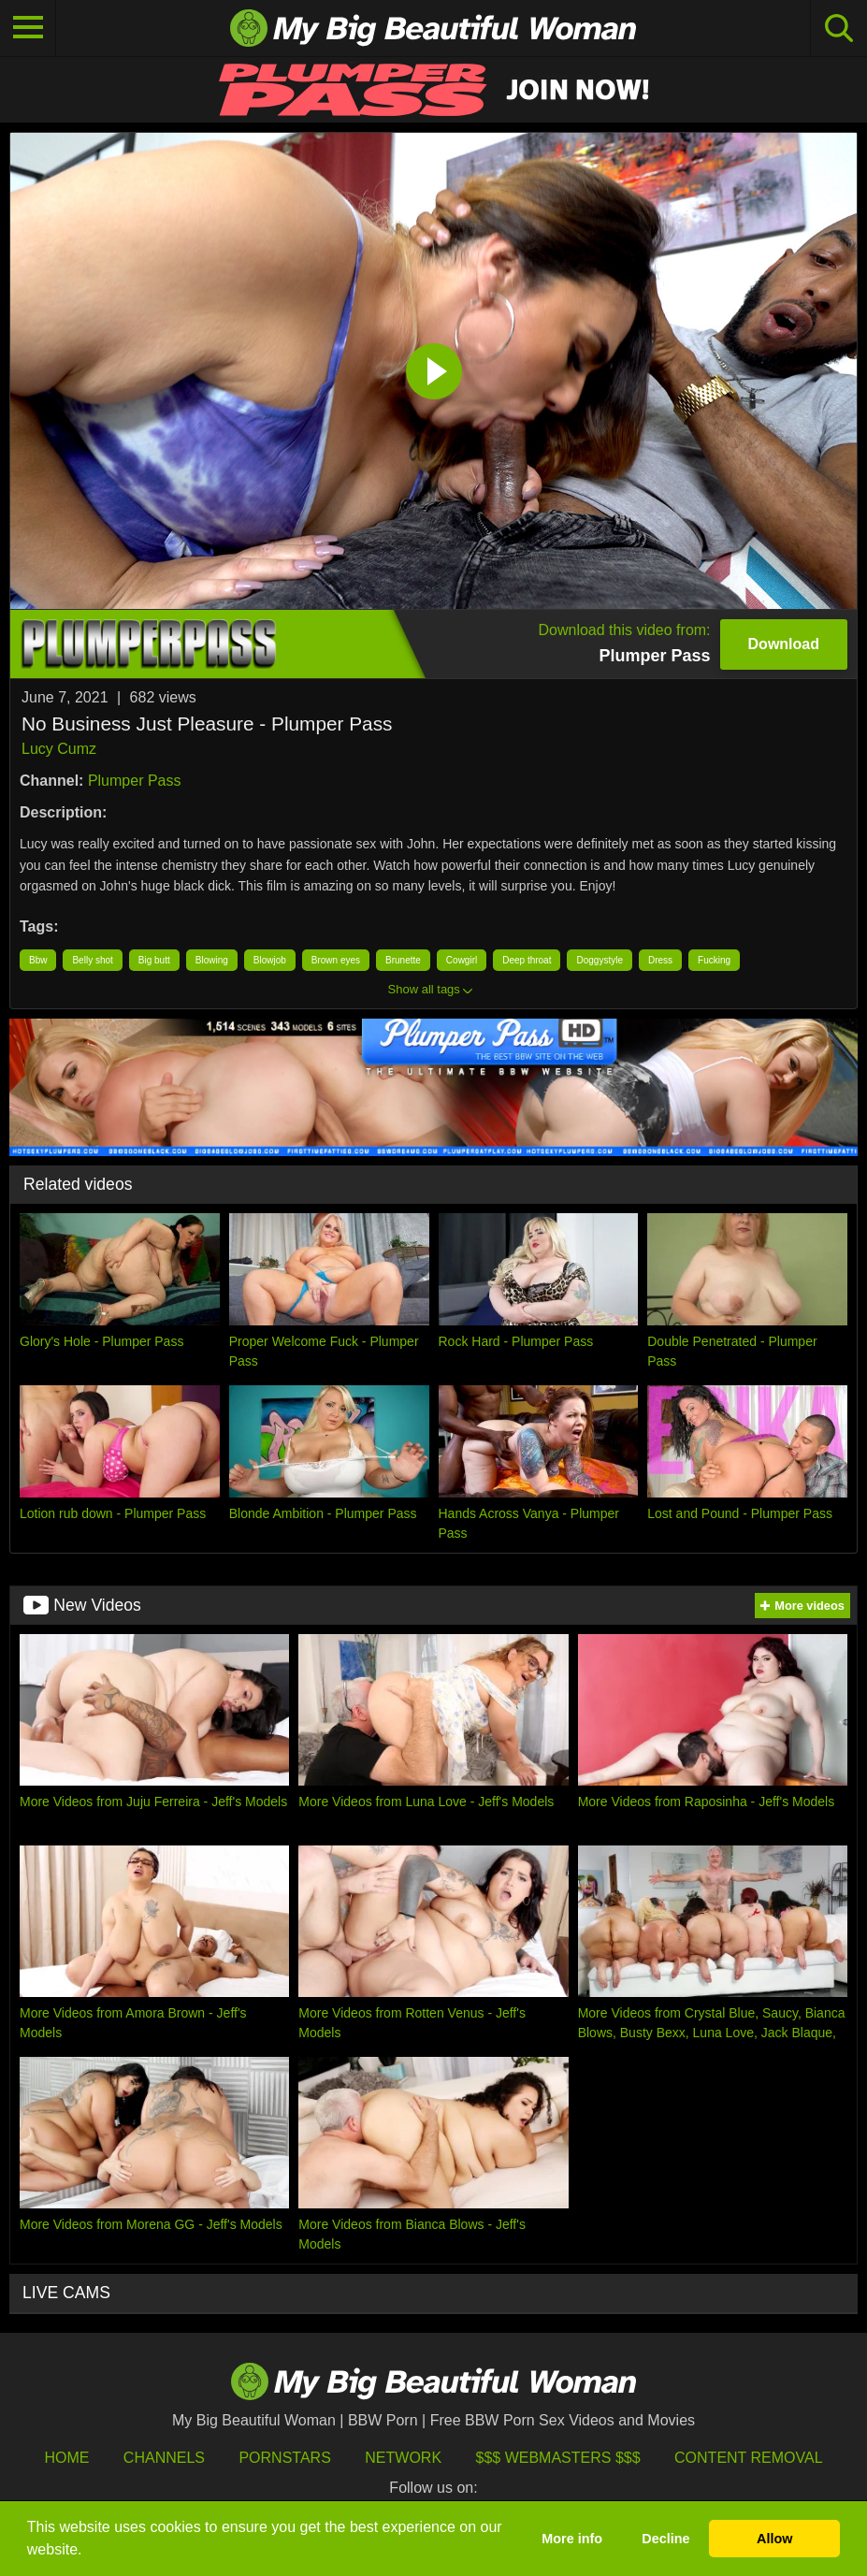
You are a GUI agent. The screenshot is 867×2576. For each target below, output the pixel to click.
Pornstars (284, 2458)
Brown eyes (335, 960)
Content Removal (748, 2458)
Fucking (714, 960)
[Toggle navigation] (28, 28)
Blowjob (269, 960)
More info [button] (572, 2538)
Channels (164, 2458)
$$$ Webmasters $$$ (558, 2458)
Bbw (38, 960)
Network (403, 2458)
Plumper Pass (134, 781)
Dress (660, 960)
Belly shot (92, 960)
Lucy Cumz (59, 749)
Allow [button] (774, 2538)
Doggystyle (599, 960)
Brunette (403, 960)
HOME (66, 2458)
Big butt (154, 960)
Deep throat (526, 960)
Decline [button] (665, 2538)
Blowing (211, 960)
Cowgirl (461, 960)
